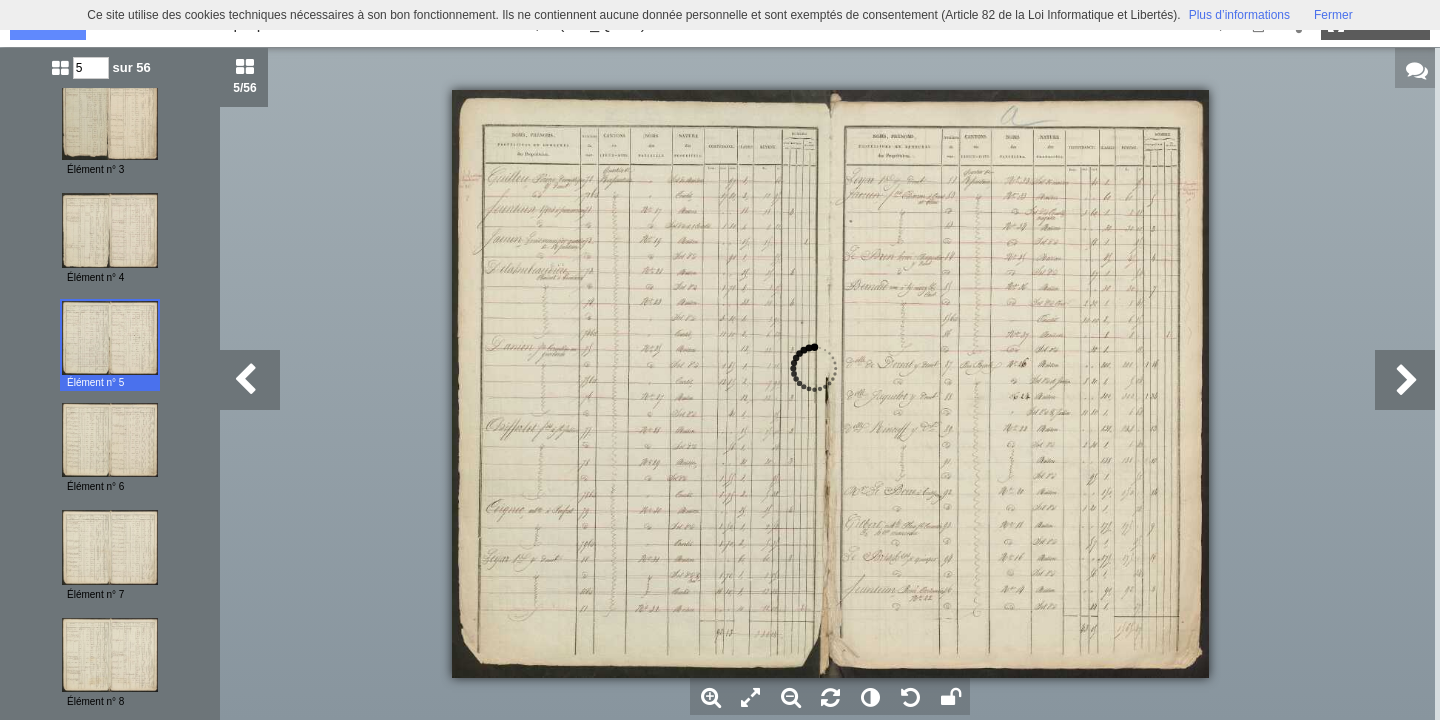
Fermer (1333, 15)
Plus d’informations (1239, 15)
